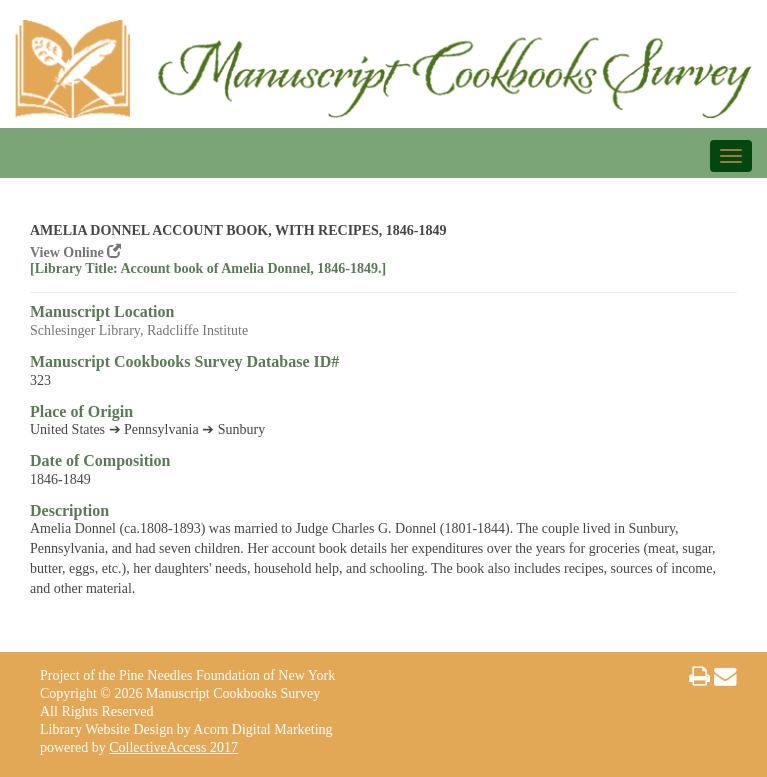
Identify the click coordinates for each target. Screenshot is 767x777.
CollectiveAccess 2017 (173, 747)
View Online (75, 252)
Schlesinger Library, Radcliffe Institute (139, 330)
